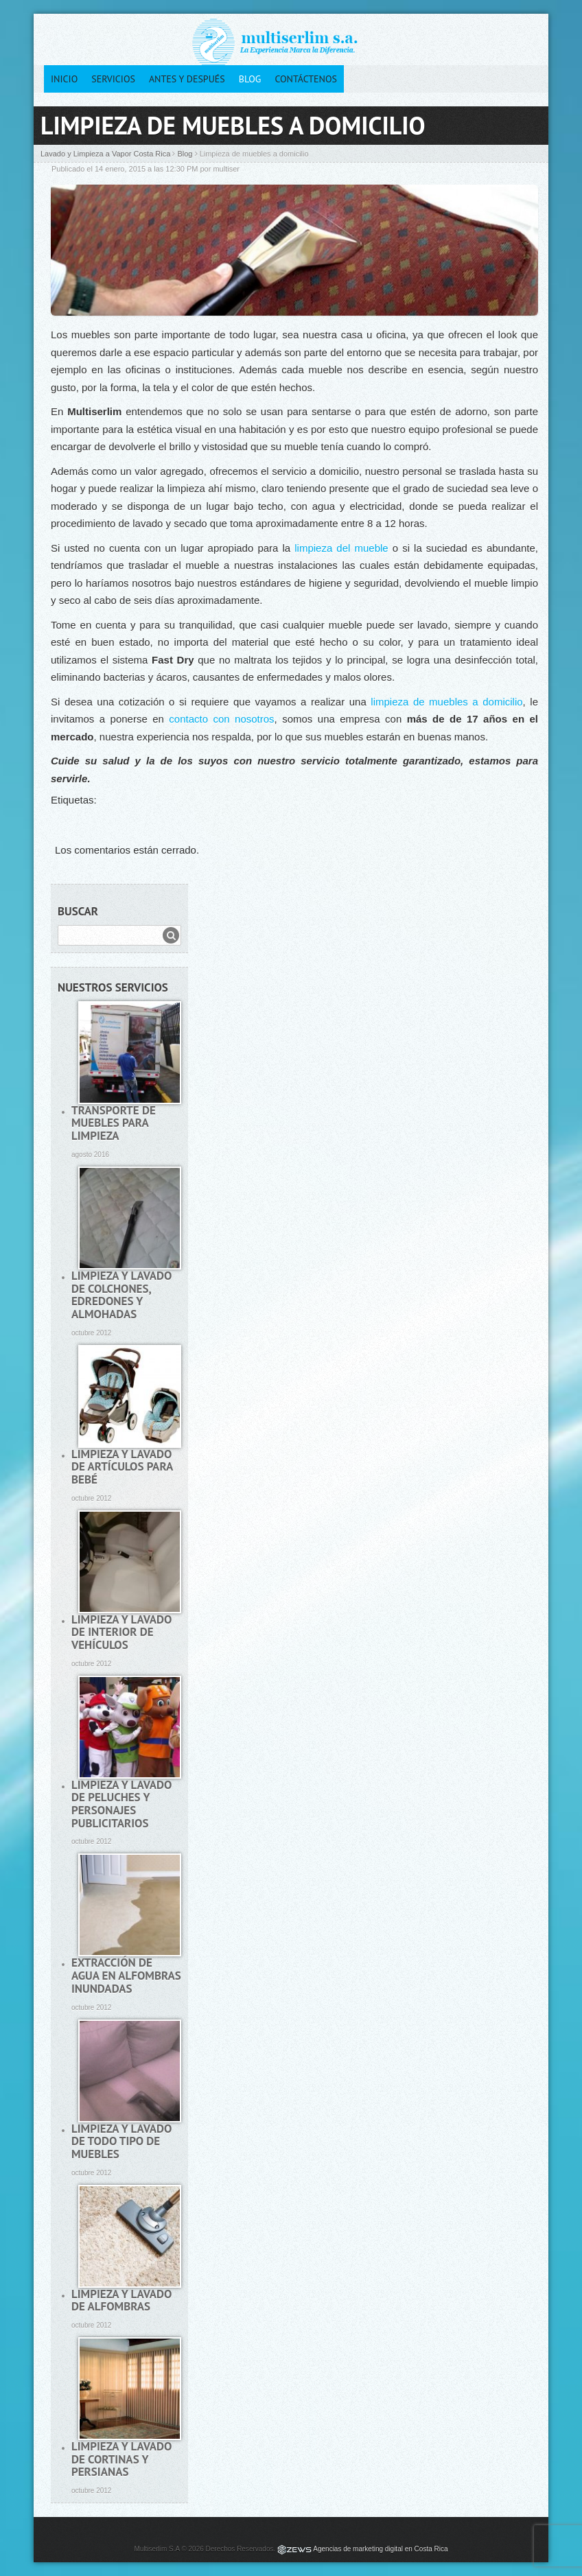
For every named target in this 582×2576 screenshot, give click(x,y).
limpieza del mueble (341, 548)
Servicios (113, 79)
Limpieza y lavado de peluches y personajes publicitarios (121, 1804)
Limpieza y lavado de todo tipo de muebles (121, 2141)
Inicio (64, 79)
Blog (250, 79)
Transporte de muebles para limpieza (113, 1123)
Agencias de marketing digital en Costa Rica (380, 2549)
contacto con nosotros (221, 719)
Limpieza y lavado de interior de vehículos (121, 1632)
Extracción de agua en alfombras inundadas (126, 1975)
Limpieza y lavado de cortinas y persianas (121, 2459)
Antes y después (187, 79)
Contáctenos (306, 79)
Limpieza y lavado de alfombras (121, 2300)
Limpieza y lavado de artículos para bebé (122, 1467)
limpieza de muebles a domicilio (446, 701)
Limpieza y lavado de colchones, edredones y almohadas (121, 1295)
